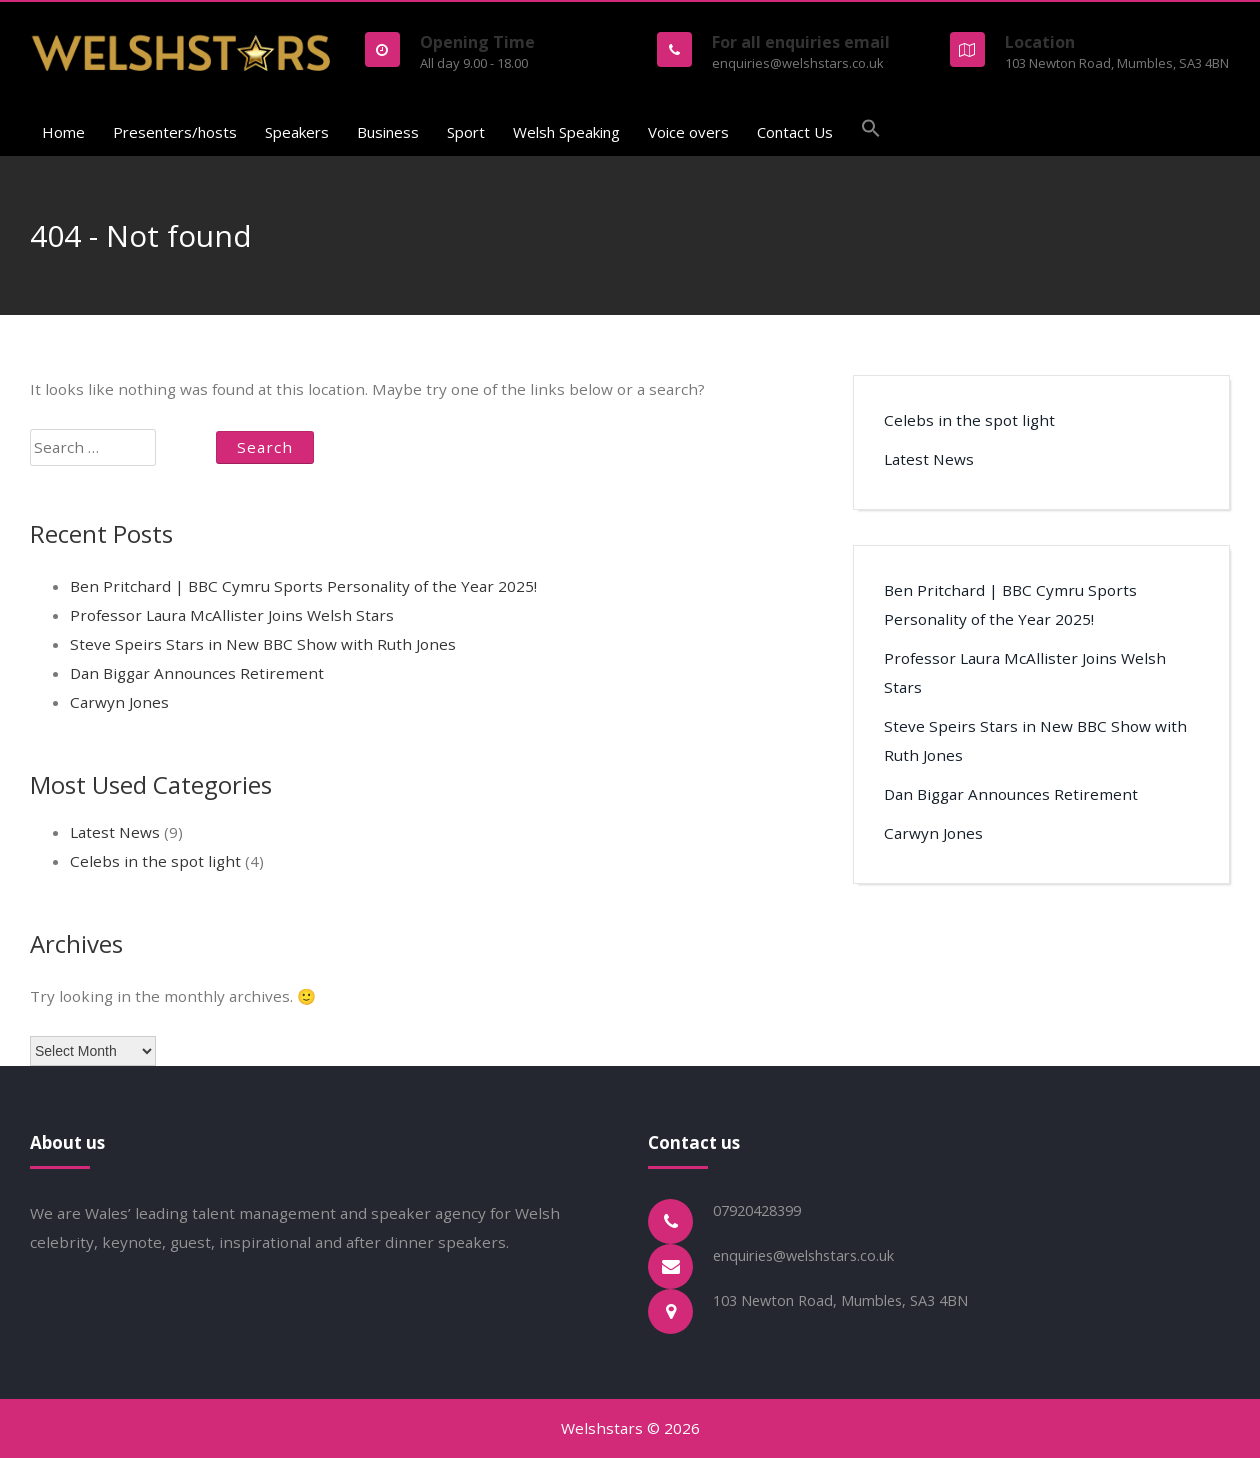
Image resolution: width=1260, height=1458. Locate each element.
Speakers (297, 132)
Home (63, 132)
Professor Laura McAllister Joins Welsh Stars (232, 615)
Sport (466, 132)
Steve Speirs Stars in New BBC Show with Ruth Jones (263, 644)
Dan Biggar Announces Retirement (197, 673)
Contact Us (795, 132)
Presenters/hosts (175, 132)
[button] (871, 131)
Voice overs (688, 132)
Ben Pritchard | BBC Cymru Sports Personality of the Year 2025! (303, 586)
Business (388, 132)
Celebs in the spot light (155, 861)
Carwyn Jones (119, 702)
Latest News (115, 832)
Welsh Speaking (566, 132)
